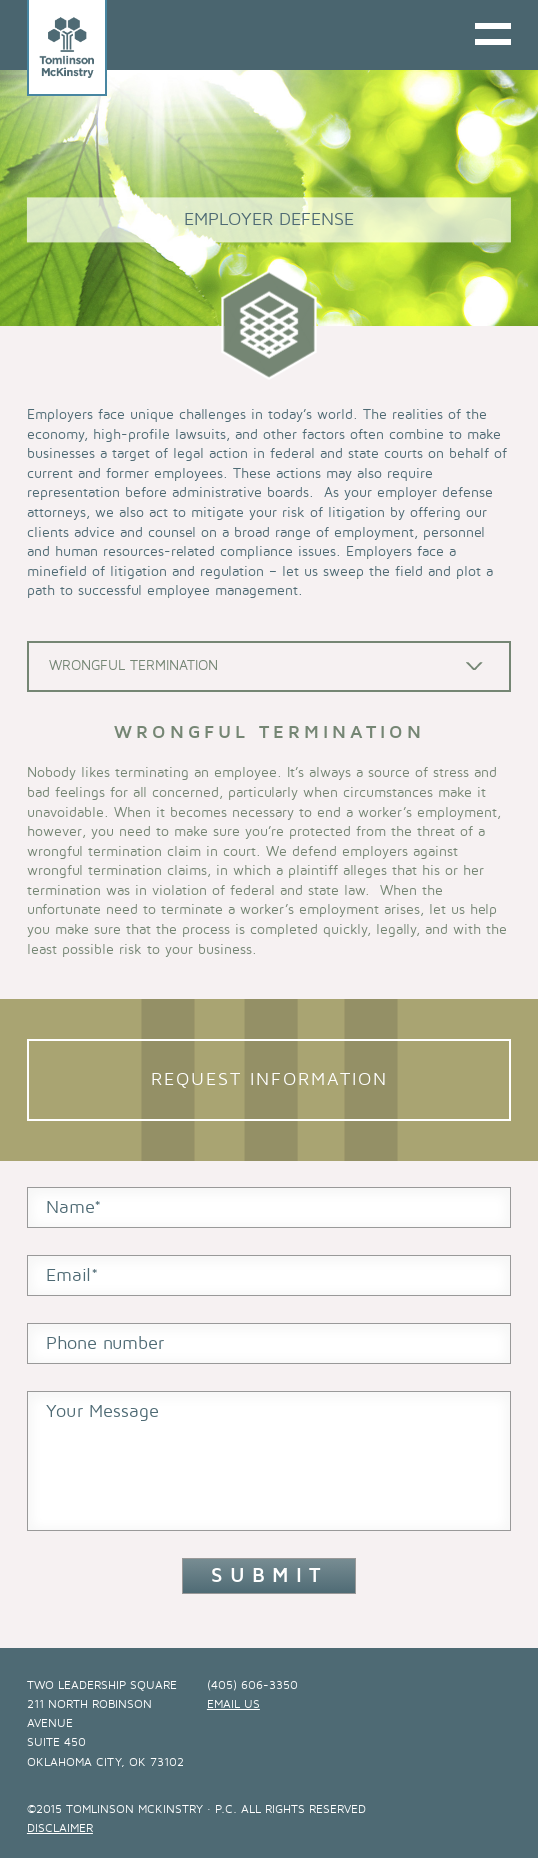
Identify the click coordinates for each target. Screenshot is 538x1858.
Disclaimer (60, 1828)
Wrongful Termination (133, 665)
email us (233, 1704)
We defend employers (337, 851)
